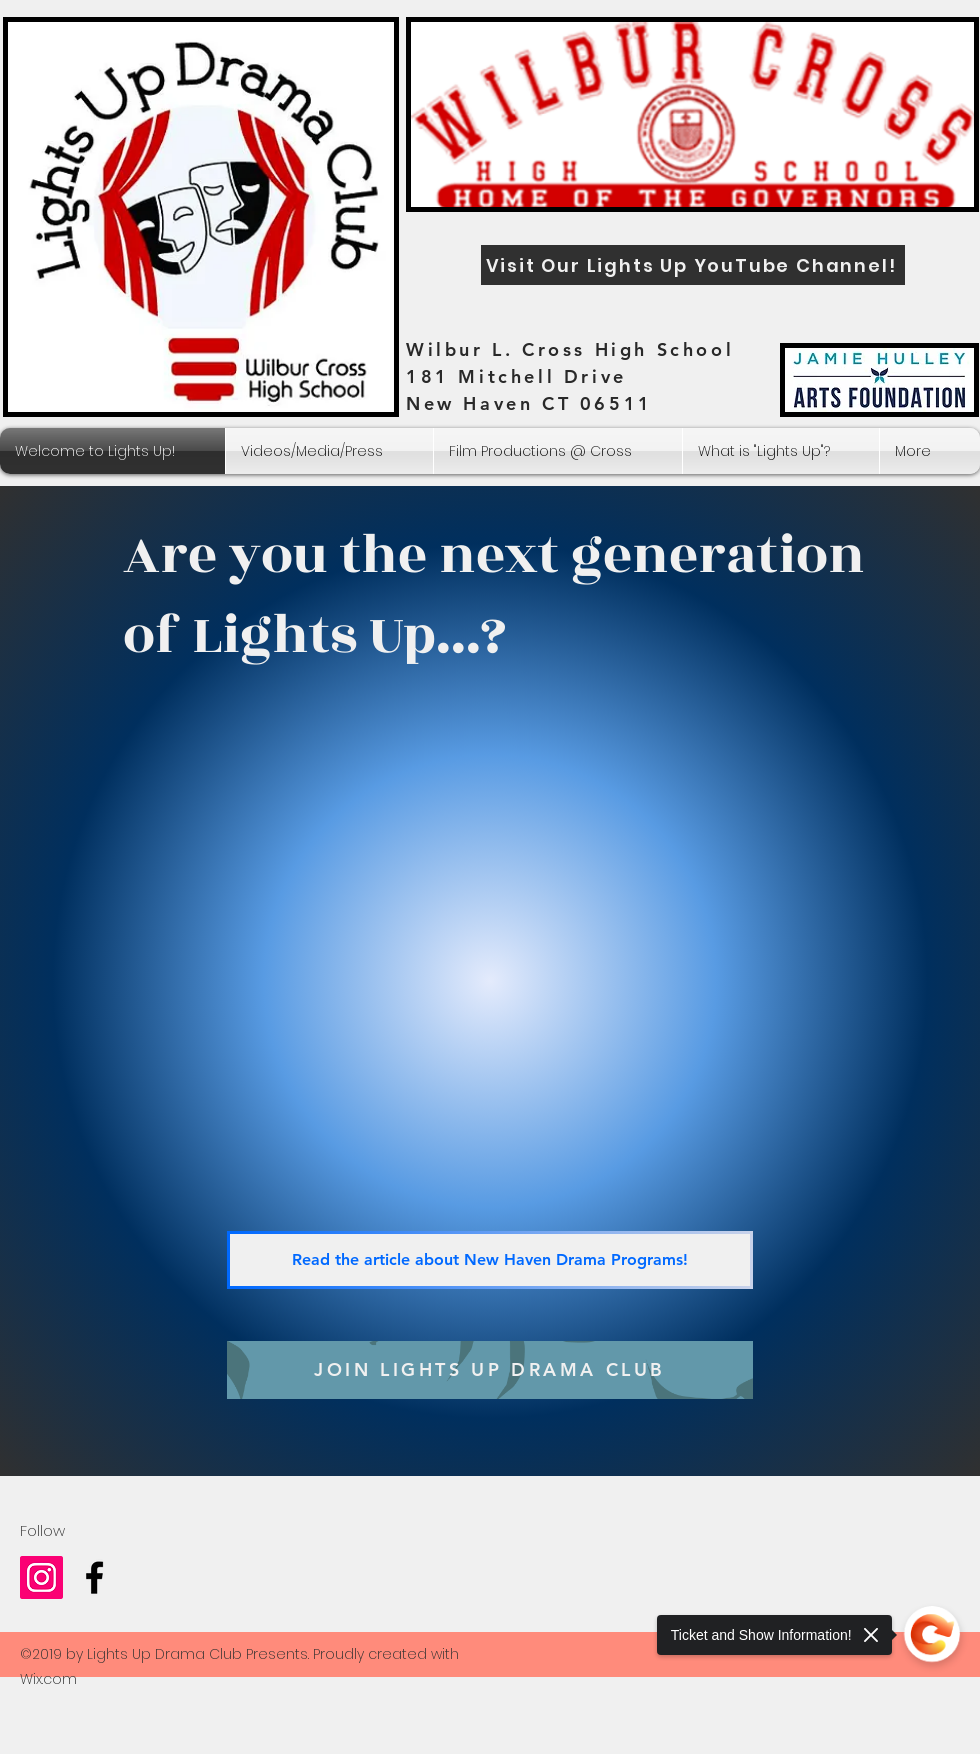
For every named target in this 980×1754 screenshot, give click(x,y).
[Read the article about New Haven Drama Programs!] (490, 1260)
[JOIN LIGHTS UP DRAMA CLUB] (490, 1370)
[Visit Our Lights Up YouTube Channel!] (693, 265)
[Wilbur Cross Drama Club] (94, 1577)
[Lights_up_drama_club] (41, 1577)
